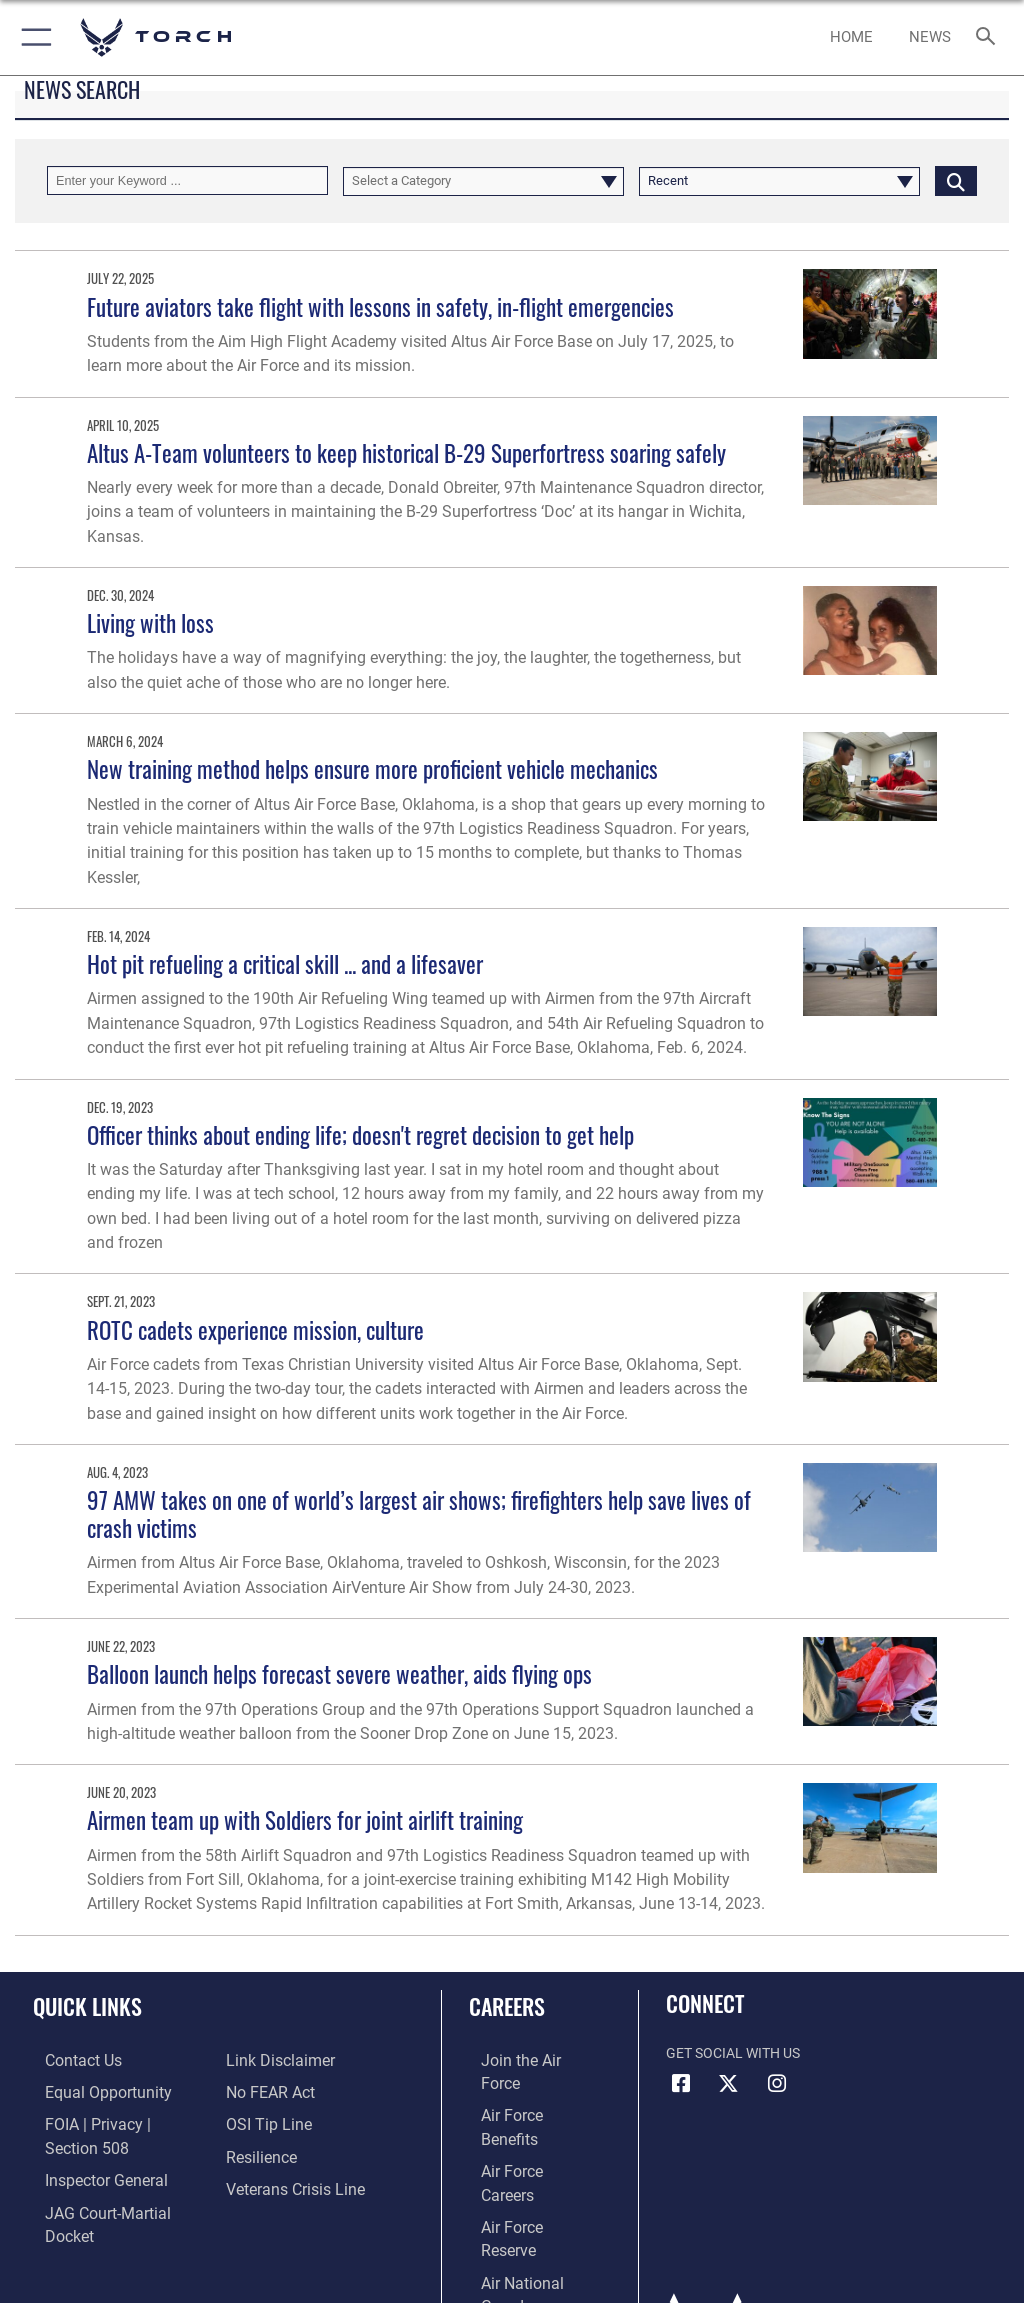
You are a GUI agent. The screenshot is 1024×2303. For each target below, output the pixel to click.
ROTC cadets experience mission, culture (255, 1329)
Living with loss (150, 622)
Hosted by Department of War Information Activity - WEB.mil (512, 2259)
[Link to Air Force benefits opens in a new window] (523, 2090)
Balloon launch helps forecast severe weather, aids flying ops (339, 1673)
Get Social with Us (733, 2053)
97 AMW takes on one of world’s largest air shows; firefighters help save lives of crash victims (419, 1513)
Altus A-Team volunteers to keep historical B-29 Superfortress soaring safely (406, 452)
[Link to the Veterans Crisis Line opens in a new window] (287, 2182)
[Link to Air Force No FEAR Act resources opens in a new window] (265, 2090)
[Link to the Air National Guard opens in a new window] (526, 2182)
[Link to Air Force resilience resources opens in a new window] (256, 2152)
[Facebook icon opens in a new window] (681, 2084)
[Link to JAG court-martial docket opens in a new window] (112, 2182)
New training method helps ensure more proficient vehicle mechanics (372, 768)
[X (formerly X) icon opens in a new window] (729, 2084)
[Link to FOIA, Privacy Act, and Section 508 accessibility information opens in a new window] (117, 2121)
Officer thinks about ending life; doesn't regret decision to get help (360, 1134)
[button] (32, 37)
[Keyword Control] (187, 180)
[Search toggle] (989, 37)
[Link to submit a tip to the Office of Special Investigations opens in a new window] (262, 2121)
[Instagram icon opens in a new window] (777, 2084)
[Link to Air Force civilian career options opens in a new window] (514, 2213)
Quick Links (87, 2006)
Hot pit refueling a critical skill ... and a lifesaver (285, 963)
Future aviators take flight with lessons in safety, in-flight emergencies (380, 306)
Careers (507, 2006)
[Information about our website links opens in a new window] (272, 2060)
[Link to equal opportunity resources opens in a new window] (89, 2090)
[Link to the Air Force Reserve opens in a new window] (522, 2152)
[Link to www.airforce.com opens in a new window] (523, 2060)
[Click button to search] (956, 180)
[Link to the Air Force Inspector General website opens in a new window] (88, 2152)
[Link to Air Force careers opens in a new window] (522, 2121)
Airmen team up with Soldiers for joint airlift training (305, 1819)
